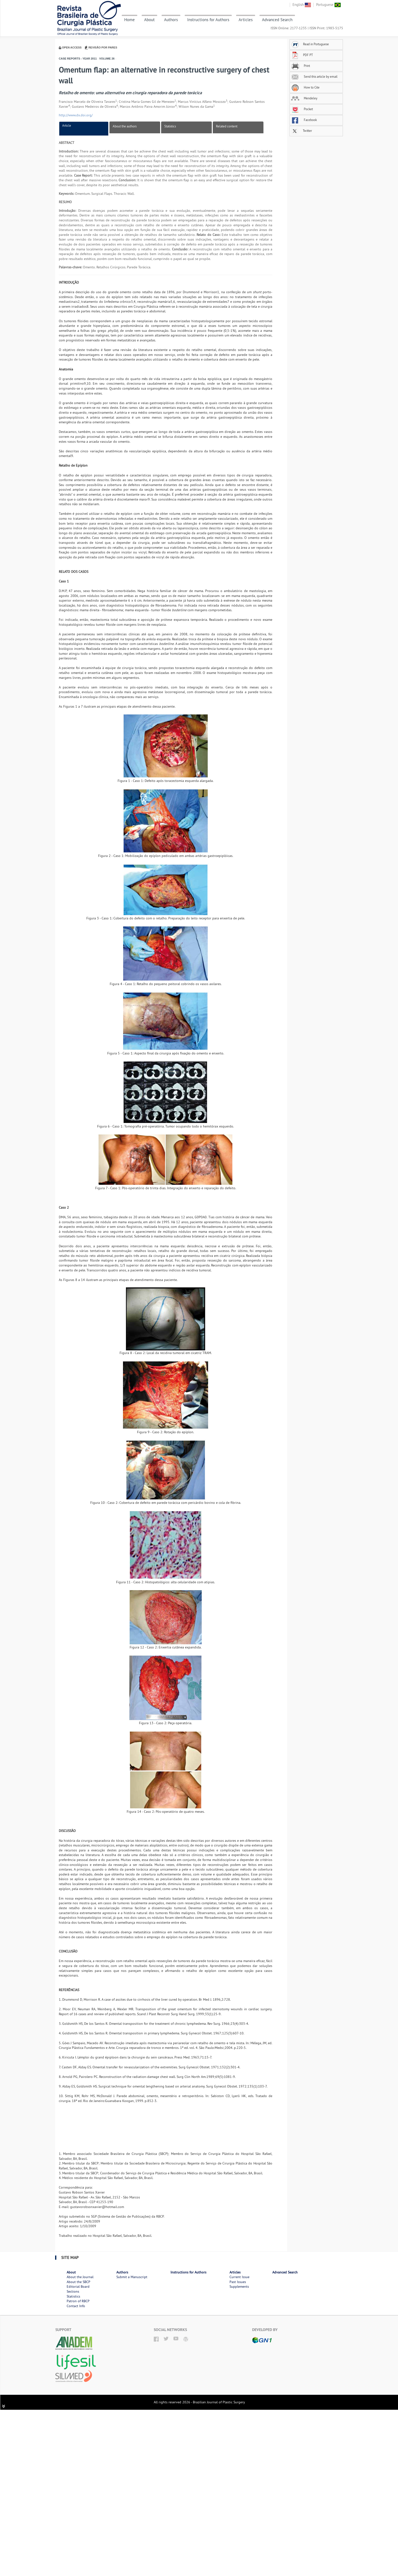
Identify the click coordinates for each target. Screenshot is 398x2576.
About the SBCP (78, 2282)
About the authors (125, 126)
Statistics (170, 126)
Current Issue (239, 2277)
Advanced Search (277, 19)
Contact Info (76, 2306)
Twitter (301, 131)
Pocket (302, 109)
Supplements (239, 2286)
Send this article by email (314, 76)
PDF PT (302, 55)
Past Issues (238, 2282)
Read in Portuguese (310, 44)
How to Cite (305, 87)
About (149, 19)
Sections (73, 2291)
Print (300, 66)
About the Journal (80, 2277)
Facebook (304, 120)
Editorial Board (78, 2286)
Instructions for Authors (208, 19)
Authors (171, 19)
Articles (246, 19)
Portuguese (328, 4)
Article (66, 125)
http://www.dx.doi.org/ (76, 115)
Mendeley (304, 98)
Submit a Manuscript (131, 2277)
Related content (226, 126)
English (301, 4)
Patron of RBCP (78, 2301)
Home (129, 19)
